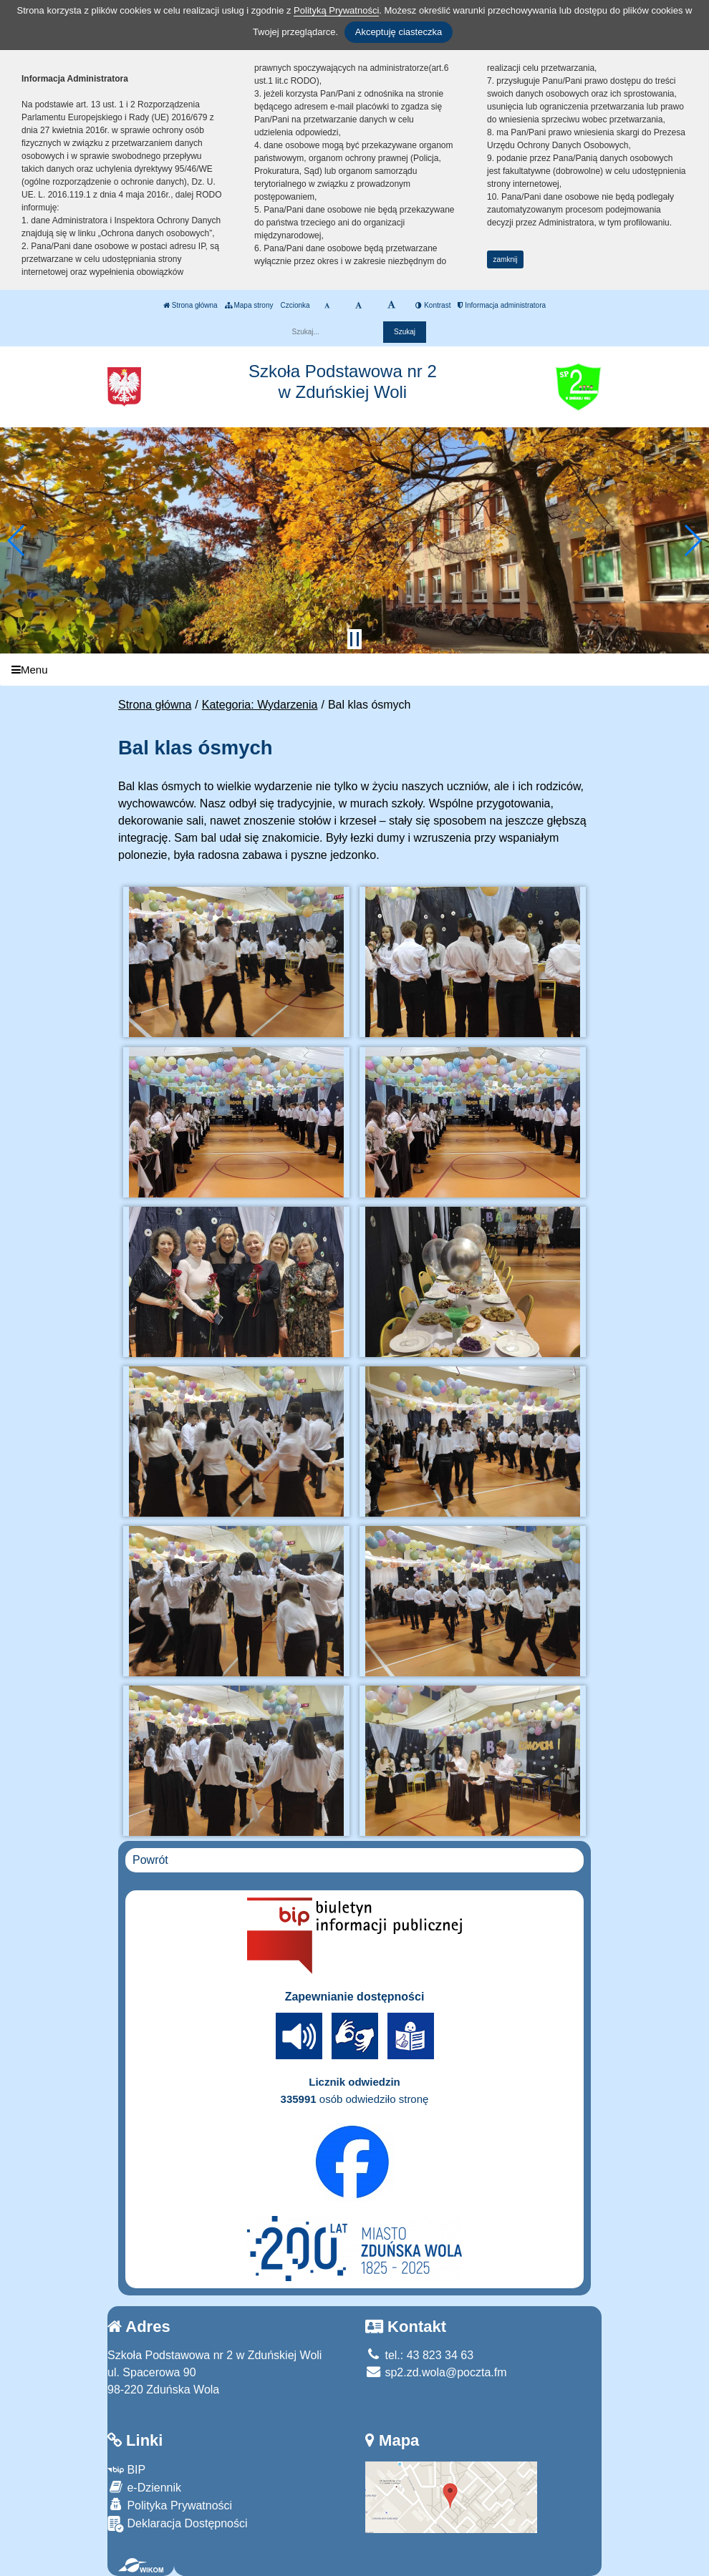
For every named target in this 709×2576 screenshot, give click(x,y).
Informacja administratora (502, 305)
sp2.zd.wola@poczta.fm (436, 2372)
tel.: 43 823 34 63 (419, 2355)
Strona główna (190, 305)
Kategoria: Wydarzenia (260, 705)
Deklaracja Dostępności (177, 2524)
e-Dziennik (144, 2487)
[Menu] (354, 669)
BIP (126, 2470)
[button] (16, 540)
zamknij (505, 259)
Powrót (150, 1860)
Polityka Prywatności (169, 2505)
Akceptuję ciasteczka (398, 31)
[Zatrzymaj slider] (354, 639)
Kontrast (432, 305)
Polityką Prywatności (336, 10)
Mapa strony (249, 305)
